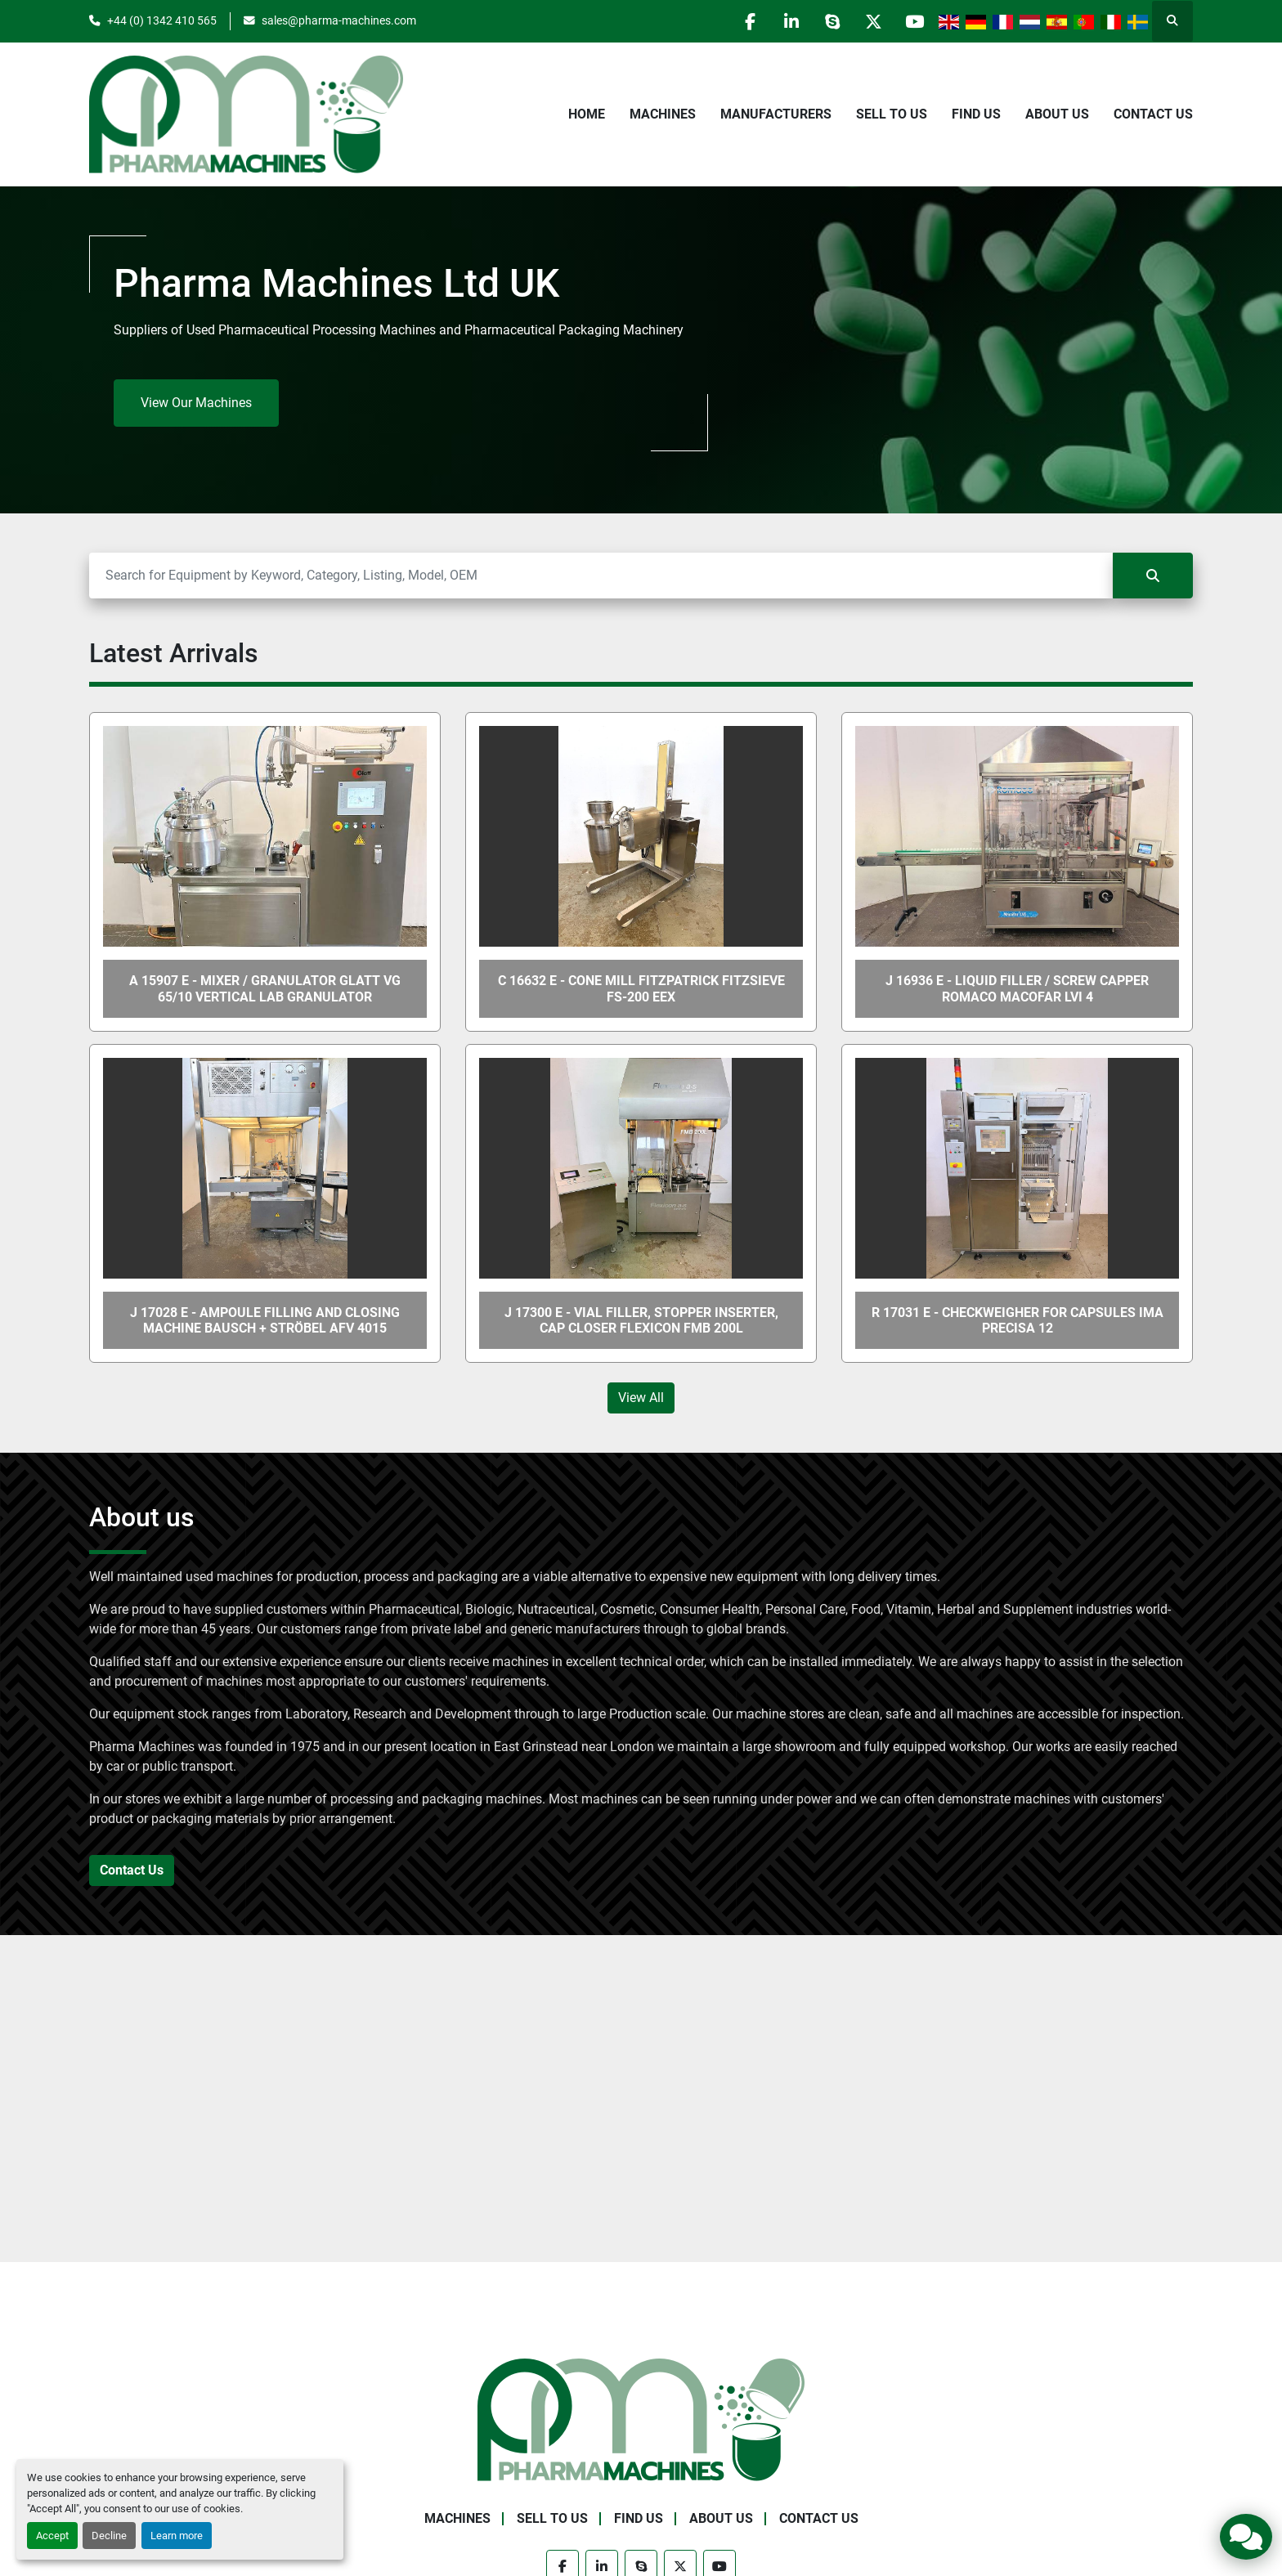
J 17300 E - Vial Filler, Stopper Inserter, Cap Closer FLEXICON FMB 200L (641, 1320)
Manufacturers (776, 114)
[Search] (601, 575)
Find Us (976, 114)
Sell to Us (891, 114)
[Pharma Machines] (641, 2418)
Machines (663, 114)
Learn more (176, 2535)
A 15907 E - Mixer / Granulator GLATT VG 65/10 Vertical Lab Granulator (265, 988)
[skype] (830, 21)
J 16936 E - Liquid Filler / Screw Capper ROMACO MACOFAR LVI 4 (1017, 988)
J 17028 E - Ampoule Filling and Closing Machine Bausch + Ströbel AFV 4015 (265, 1320)
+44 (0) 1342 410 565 (162, 20)
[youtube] (914, 21)
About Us (1057, 114)
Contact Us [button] (132, 1870)
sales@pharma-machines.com (339, 20)
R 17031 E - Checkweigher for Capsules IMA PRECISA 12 (1017, 1320)
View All (641, 1397)
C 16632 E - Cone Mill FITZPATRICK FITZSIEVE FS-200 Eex (641, 988)
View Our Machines (196, 402)
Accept (52, 2535)
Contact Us (1153, 114)
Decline (109, 2535)
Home (586, 114)
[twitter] (872, 21)
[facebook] (747, 21)
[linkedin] (789, 21)
